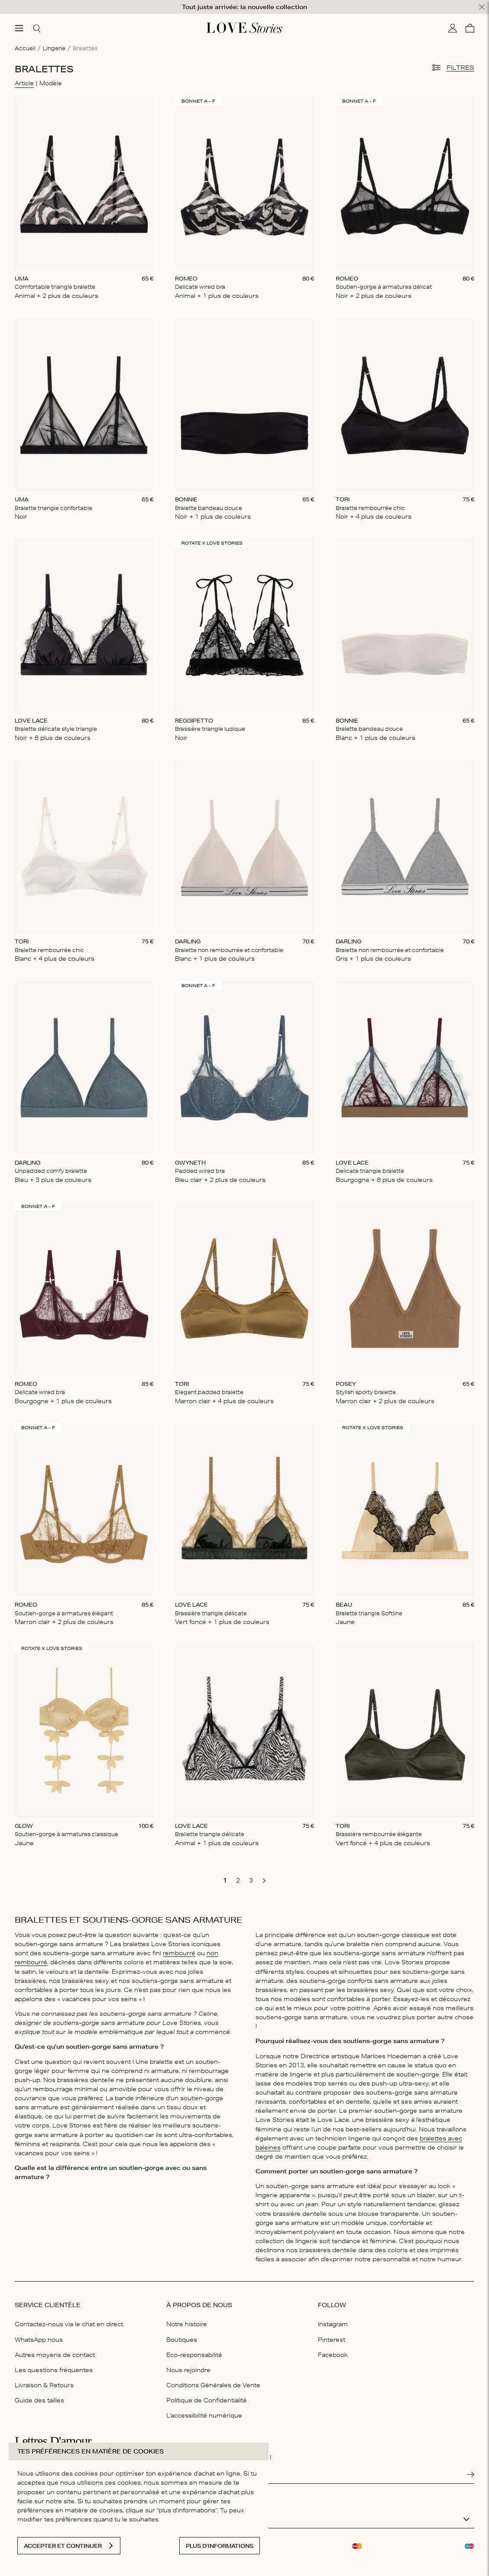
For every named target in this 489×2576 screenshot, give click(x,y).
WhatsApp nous (39, 2334)
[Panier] (470, 23)
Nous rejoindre (188, 2365)
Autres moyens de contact (55, 2349)
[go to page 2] (238, 1875)
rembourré (179, 1948)
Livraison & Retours (44, 2380)
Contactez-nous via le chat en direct (69, 2319)
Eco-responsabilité (194, 2349)
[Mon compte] (452, 23)
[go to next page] (264, 1875)
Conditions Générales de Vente (213, 2380)
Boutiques (181, 2334)
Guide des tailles (39, 2395)
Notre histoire (186, 2319)
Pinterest (331, 2334)
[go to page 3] (251, 1875)
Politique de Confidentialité (206, 2395)
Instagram (333, 2319)
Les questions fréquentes (54, 2365)
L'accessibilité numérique (204, 2410)
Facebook (333, 2349)
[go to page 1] (225, 1875)
